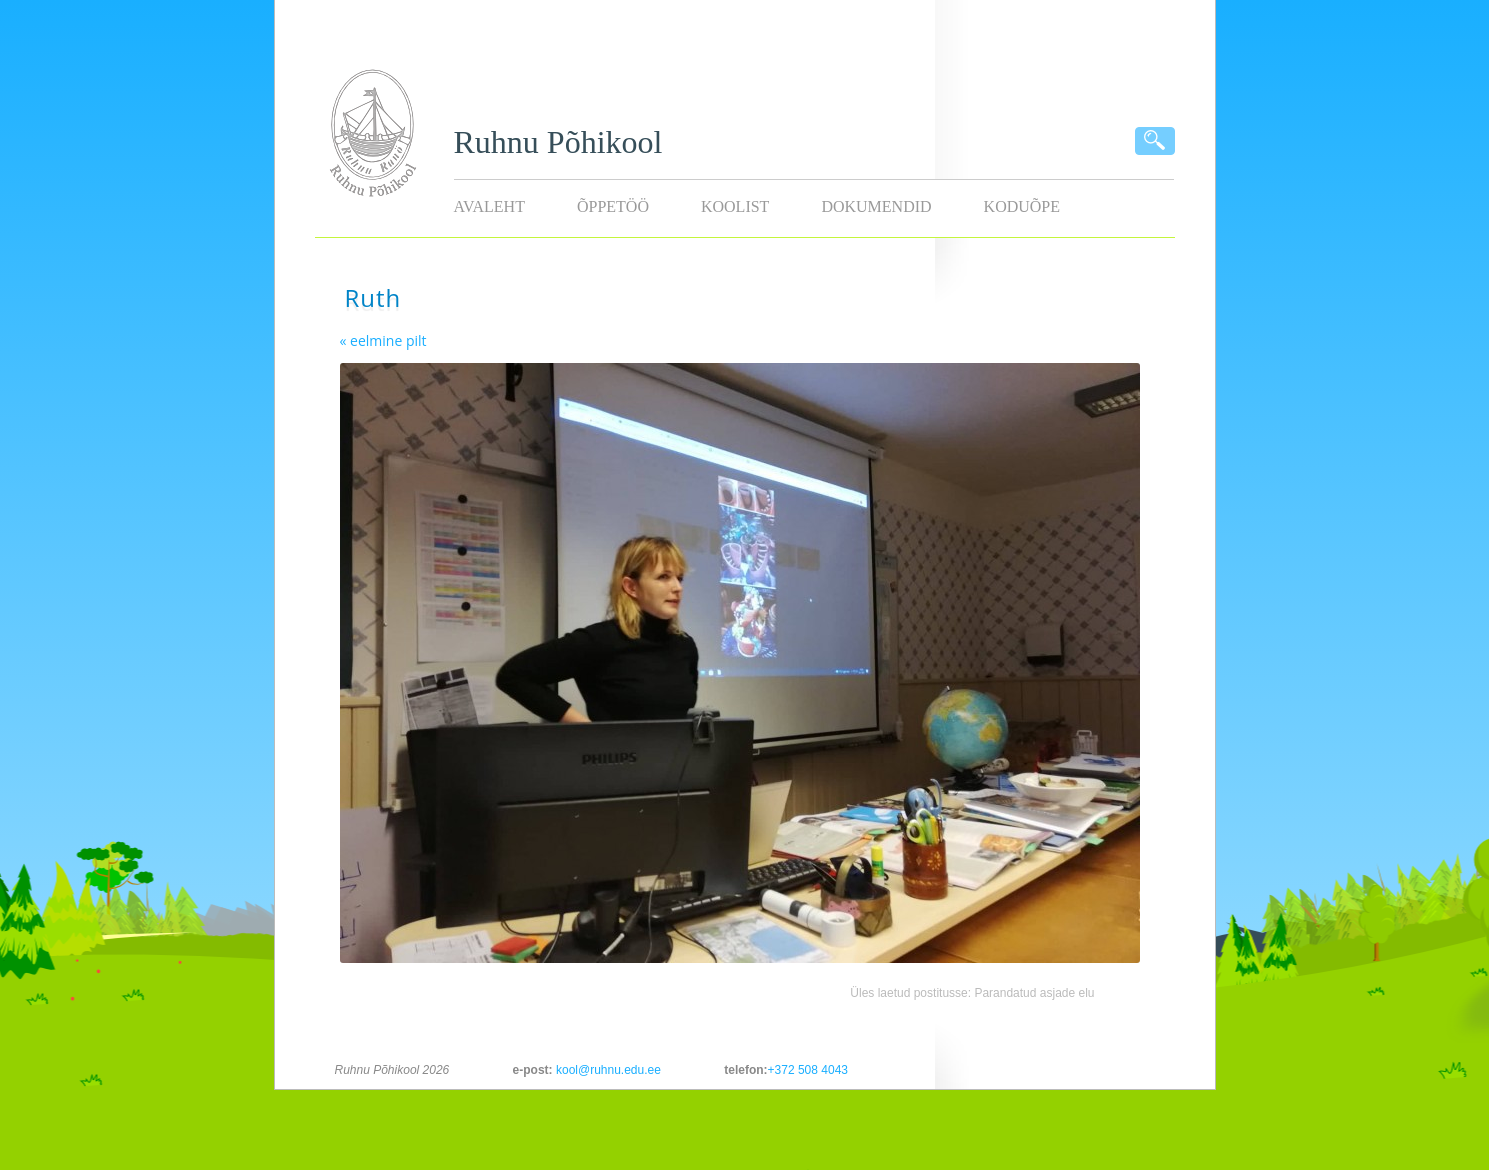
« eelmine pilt (383, 340)
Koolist (735, 206)
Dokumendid (876, 206)
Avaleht (489, 206)
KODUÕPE (1022, 206)
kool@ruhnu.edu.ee (608, 1070)
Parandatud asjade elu (1034, 993)
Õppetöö (613, 206)
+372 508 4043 (808, 1070)
